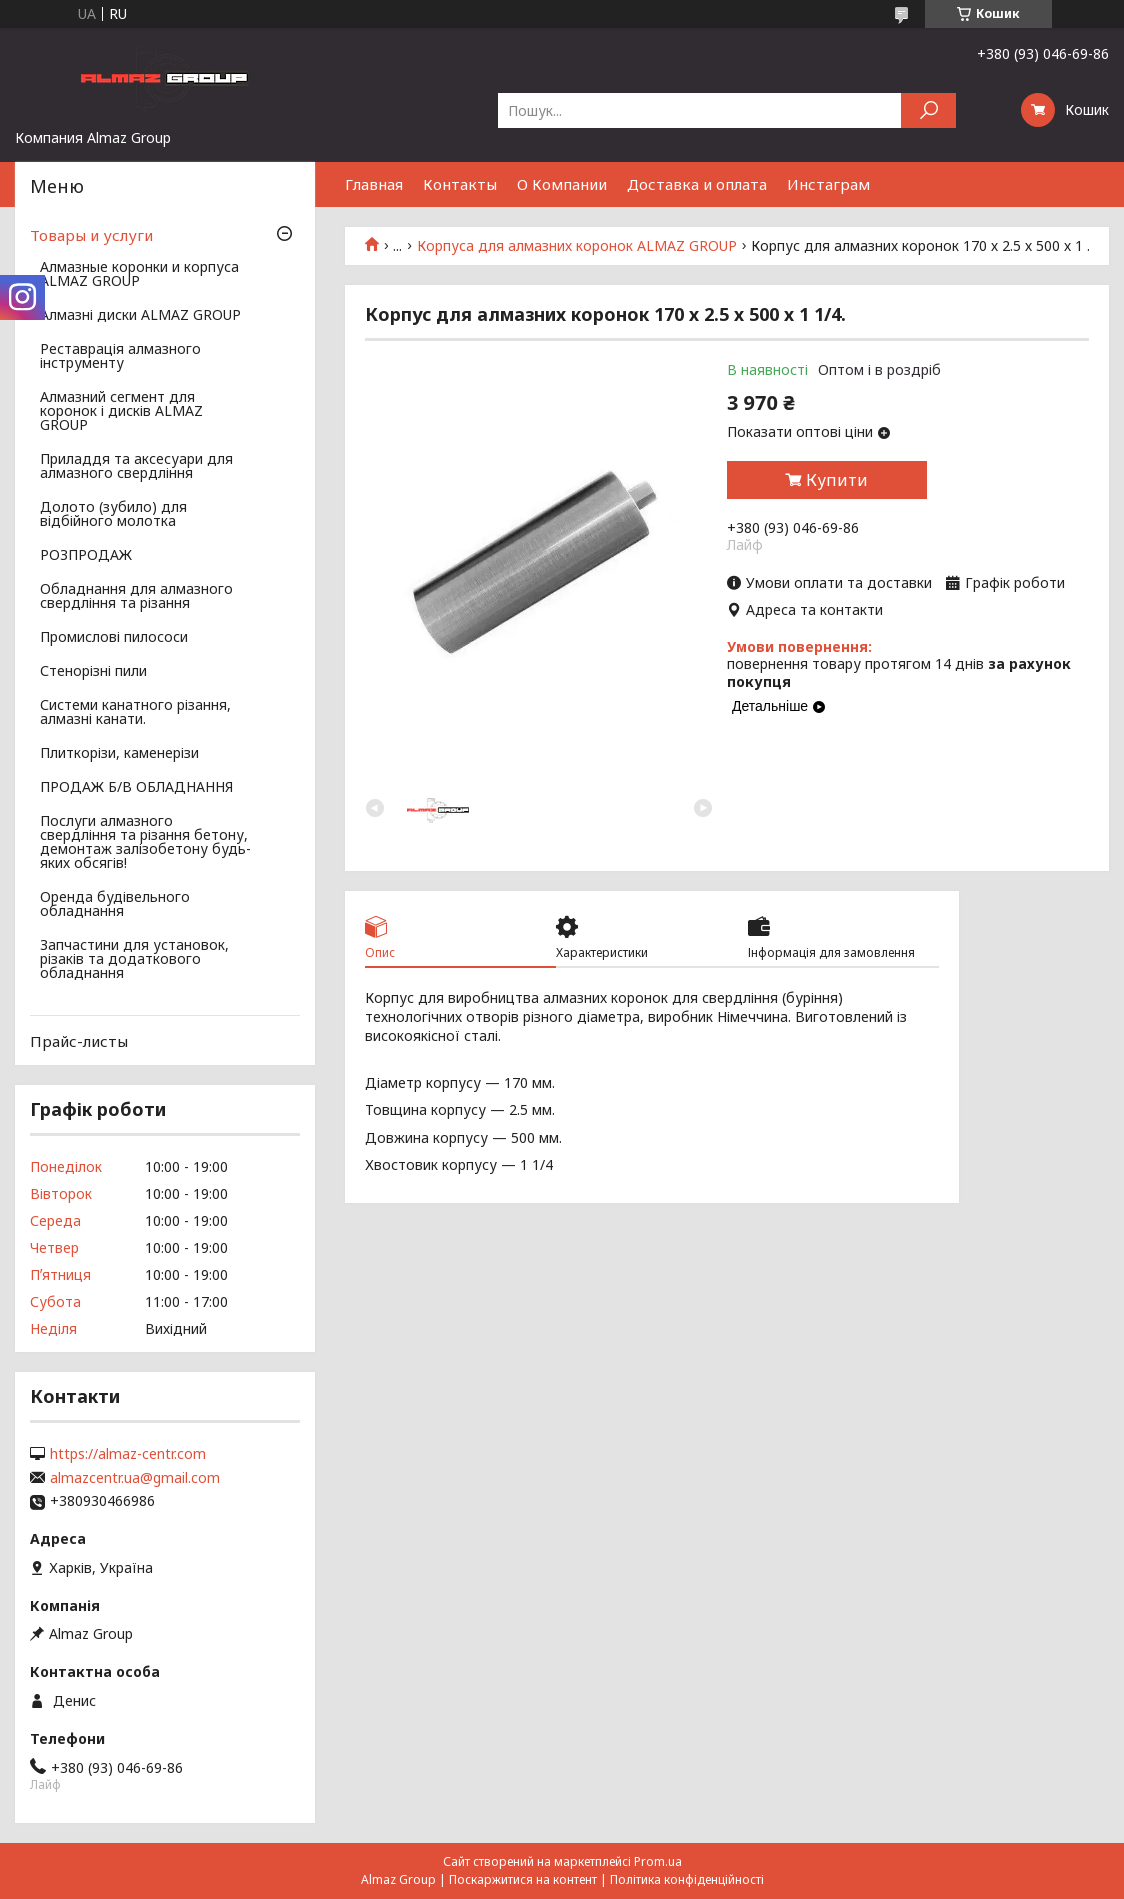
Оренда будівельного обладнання (115, 905)
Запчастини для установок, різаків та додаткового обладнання (134, 960)
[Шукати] (928, 110)
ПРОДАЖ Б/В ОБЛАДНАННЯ (136, 788)
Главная (374, 184)
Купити (837, 480)
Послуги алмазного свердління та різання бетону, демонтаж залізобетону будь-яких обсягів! (145, 843)
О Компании (562, 184)
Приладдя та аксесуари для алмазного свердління (136, 467)
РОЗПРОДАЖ (86, 556)
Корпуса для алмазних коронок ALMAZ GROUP (577, 246)
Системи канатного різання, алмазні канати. (135, 713)
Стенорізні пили (93, 672)
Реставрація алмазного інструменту (120, 357)
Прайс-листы (79, 1041)
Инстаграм (828, 184)
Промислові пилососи (114, 638)
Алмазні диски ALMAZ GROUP (140, 316)
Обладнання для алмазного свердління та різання (136, 597)
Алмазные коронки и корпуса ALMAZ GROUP (139, 275)
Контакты (460, 184)
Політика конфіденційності (687, 1879)
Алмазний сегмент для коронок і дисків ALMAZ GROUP (121, 412)
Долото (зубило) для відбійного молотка (113, 515)
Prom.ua (658, 1861)
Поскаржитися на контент (523, 1879)
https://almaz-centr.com (128, 1454)
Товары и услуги (91, 235)
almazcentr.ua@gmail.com (135, 1478)
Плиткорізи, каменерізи (119, 754)
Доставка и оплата (697, 184)
